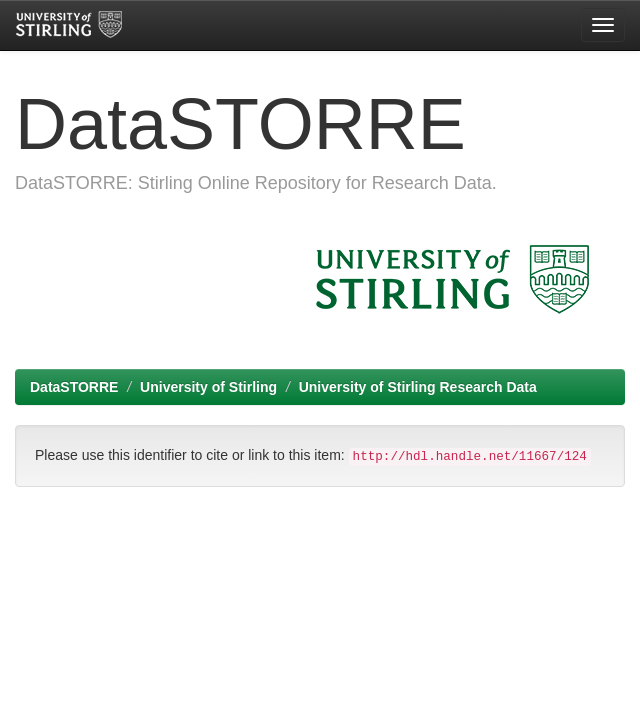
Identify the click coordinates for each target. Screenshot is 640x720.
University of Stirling (208, 387)
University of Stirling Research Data (418, 387)
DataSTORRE (74, 387)
